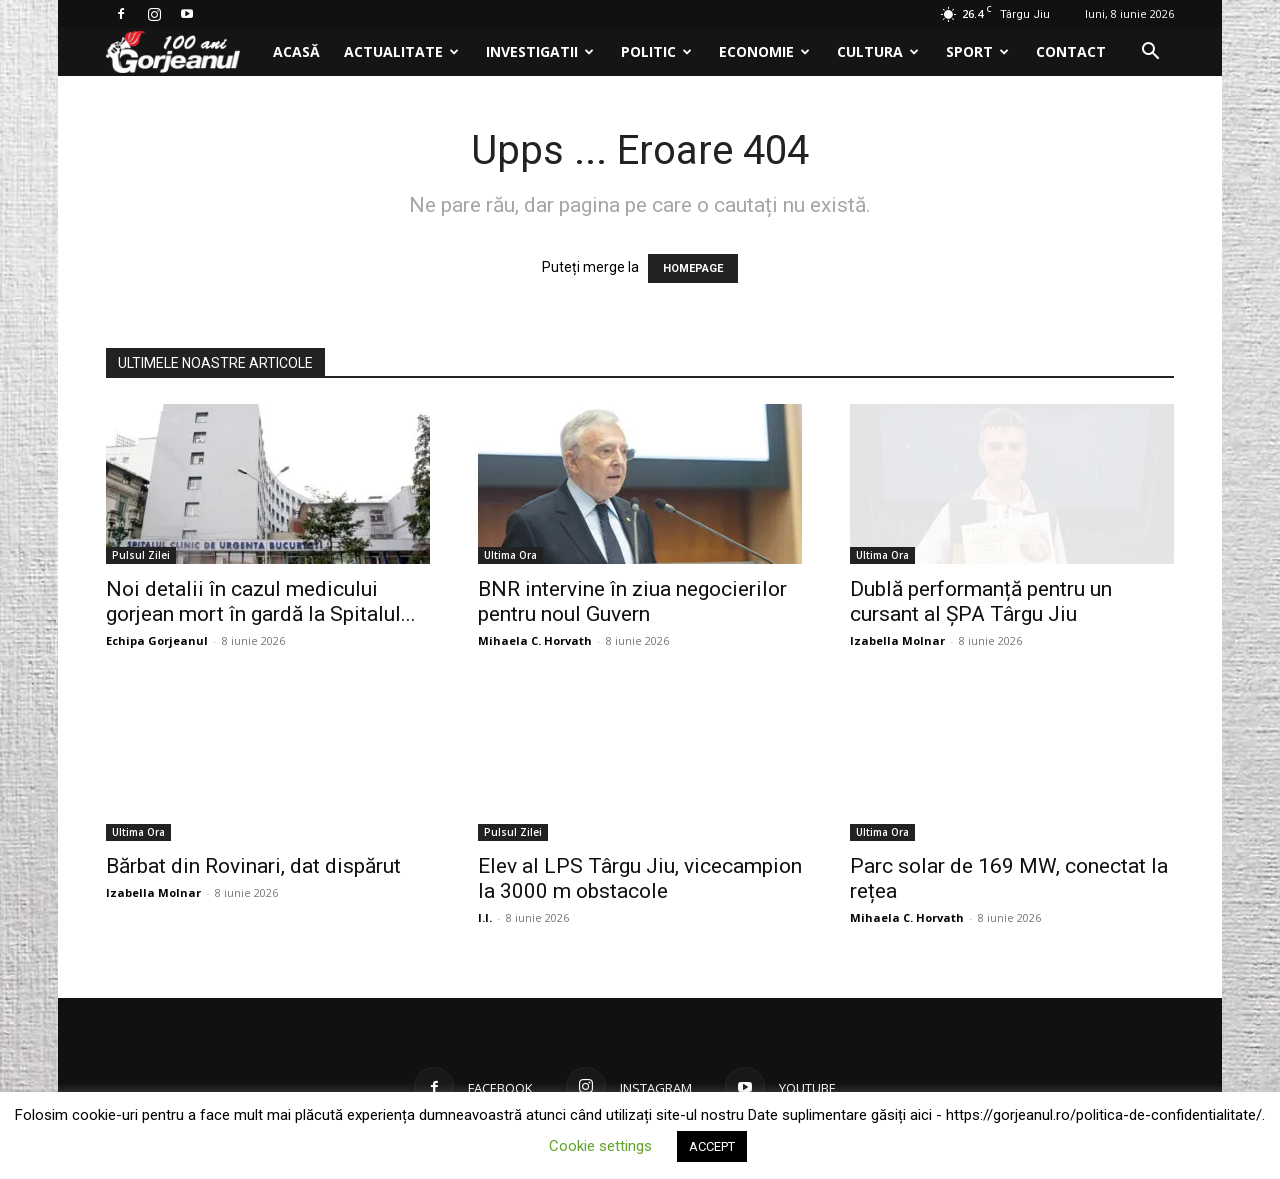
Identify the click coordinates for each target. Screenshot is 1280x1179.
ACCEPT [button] (712, 1146)
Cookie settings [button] (600, 1146)
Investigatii (540, 51)
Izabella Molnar (897, 640)
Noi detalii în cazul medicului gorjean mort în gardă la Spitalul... (261, 601)
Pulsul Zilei (141, 555)
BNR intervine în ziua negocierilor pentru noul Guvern (632, 601)
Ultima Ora (510, 555)
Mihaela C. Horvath (535, 640)
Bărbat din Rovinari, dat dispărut (253, 866)
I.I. (485, 917)
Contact (1071, 51)
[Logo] (183, 52)
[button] (1150, 53)
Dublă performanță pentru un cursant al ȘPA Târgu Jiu (981, 601)
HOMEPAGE (693, 268)
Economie (764, 51)
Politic (656, 51)
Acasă (296, 51)
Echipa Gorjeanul (157, 640)
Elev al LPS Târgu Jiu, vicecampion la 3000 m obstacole (640, 878)
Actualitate (401, 51)
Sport (977, 51)
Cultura (878, 51)
